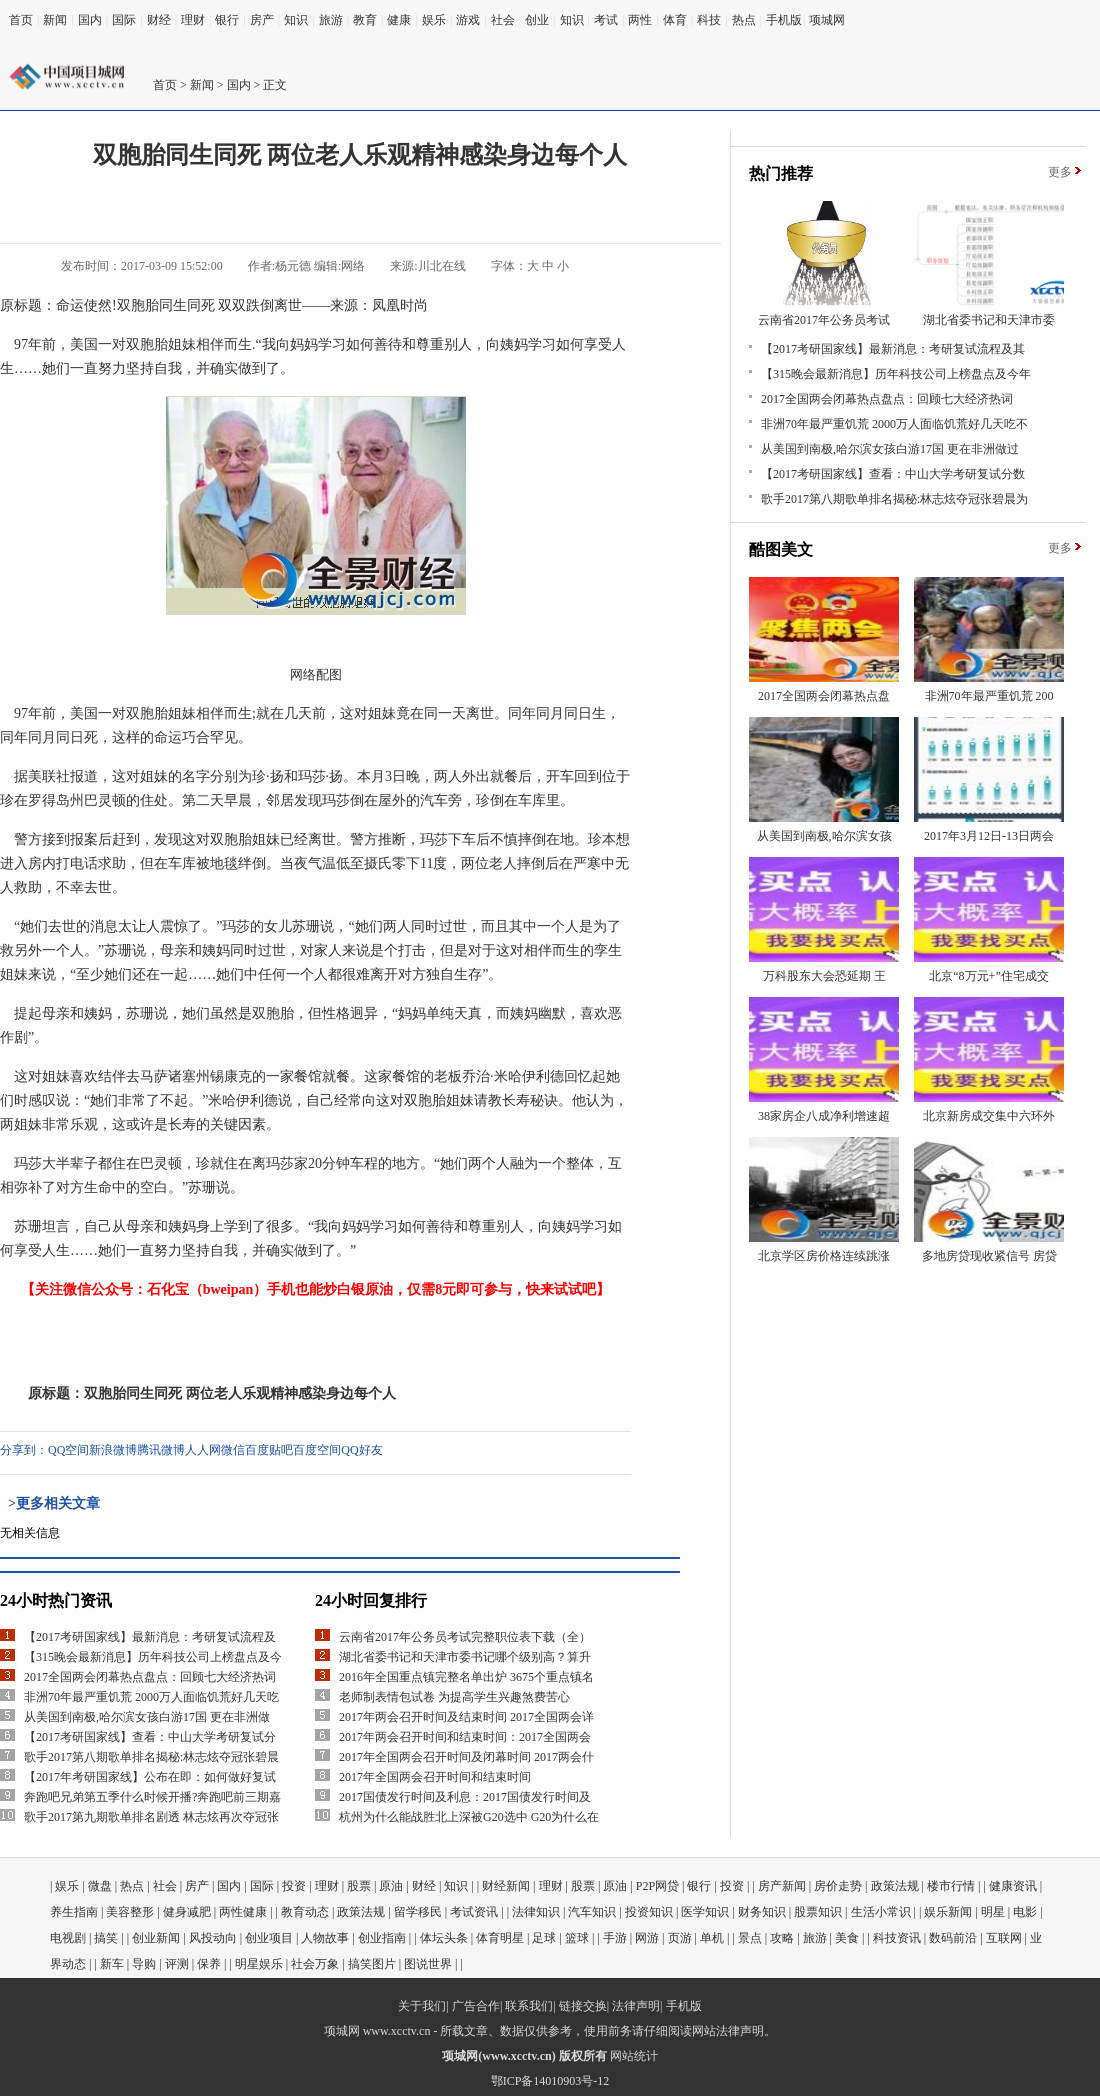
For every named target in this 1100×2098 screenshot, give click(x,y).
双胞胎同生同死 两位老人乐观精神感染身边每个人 (240, 1393)
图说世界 (428, 1964)
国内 (90, 20)
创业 (537, 20)
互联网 (1004, 1938)
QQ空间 (68, 1450)
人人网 (203, 1450)
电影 (1025, 1912)
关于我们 (422, 2006)
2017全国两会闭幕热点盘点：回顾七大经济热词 (150, 1677)
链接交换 (583, 2006)
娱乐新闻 (948, 1912)
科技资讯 (897, 1938)
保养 (209, 1964)
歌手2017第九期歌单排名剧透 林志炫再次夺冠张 (151, 1817)
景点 (750, 1938)
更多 (1060, 172)
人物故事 (325, 1938)
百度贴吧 (269, 1450)
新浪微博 (113, 1450)
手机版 (784, 20)
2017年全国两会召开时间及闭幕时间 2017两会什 (466, 1757)
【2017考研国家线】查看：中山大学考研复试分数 (893, 474)
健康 (399, 20)
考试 (606, 20)
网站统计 (634, 2056)
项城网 (827, 20)
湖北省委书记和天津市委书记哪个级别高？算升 (465, 1657)
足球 (544, 1938)
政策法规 (895, 1886)
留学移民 (418, 1912)
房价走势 (838, 1886)
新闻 (55, 20)
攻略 (782, 1938)
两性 (640, 20)
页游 (680, 1938)
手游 (615, 1938)
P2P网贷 (657, 1886)
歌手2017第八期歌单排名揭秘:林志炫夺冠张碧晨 (151, 1757)
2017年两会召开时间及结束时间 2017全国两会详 (466, 1717)
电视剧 (68, 1938)
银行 (227, 20)
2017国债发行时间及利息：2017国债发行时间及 (465, 1797)
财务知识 (762, 1912)
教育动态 (305, 1912)
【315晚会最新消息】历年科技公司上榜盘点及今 (153, 1657)
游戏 (468, 20)
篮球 (577, 1938)
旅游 (331, 20)
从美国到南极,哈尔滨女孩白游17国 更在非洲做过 (890, 449)
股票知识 (818, 1912)
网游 (647, 1938)
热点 (744, 20)
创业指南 (382, 1938)
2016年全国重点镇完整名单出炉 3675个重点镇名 (466, 1677)
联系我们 (529, 2006)
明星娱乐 (259, 1964)
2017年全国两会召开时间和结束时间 (435, 1777)
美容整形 (130, 1912)
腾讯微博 (161, 1450)
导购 (144, 1964)
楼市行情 (951, 1886)
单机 (712, 1938)
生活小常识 (881, 1912)
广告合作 (476, 2006)
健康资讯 (1013, 1886)
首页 (21, 20)
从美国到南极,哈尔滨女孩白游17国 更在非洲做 (147, 1717)
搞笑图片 (372, 1964)
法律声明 (636, 2006)
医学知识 (705, 1912)
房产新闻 (782, 1886)
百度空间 (317, 1450)
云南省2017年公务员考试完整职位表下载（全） (465, 1637)
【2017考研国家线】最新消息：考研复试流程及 (150, 1637)
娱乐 (434, 20)
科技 (709, 20)
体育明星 (500, 1938)
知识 (296, 20)
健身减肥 (187, 1912)
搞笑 (106, 1938)
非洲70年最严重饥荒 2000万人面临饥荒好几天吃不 (894, 424)
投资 (294, 1886)
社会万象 (315, 1964)
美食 (847, 1938)
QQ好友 (361, 1450)
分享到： (24, 1450)
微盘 (100, 1886)
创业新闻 (156, 1938)
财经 (159, 20)
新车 (112, 1964)
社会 (503, 20)
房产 (262, 20)
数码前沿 (953, 1938)
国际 (124, 20)
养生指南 (74, 1912)
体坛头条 (444, 1938)
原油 (391, 1886)
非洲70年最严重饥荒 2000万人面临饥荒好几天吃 (151, 1697)
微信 (233, 1450)
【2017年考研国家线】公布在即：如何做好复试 (150, 1777)
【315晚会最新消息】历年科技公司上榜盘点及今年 (896, 374)
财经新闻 (506, 1886)
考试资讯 (474, 1912)
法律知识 (536, 1912)
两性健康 (243, 1912)
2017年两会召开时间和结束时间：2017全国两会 (465, 1737)
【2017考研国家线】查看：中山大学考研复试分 (150, 1737)
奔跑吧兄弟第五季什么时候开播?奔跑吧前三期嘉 (152, 1797)
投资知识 (649, 1912)
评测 (177, 1964)
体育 (675, 20)
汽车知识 (592, 1912)
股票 (359, 1886)
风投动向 (213, 1938)
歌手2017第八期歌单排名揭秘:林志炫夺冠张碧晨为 (894, 499)
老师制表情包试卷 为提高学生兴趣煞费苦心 (454, 1697)
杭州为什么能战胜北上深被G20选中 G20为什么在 (469, 1817)
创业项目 (269, 1938)
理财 (193, 20)
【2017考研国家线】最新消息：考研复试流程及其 (893, 349)
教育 (365, 20)
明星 (993, 1912)
